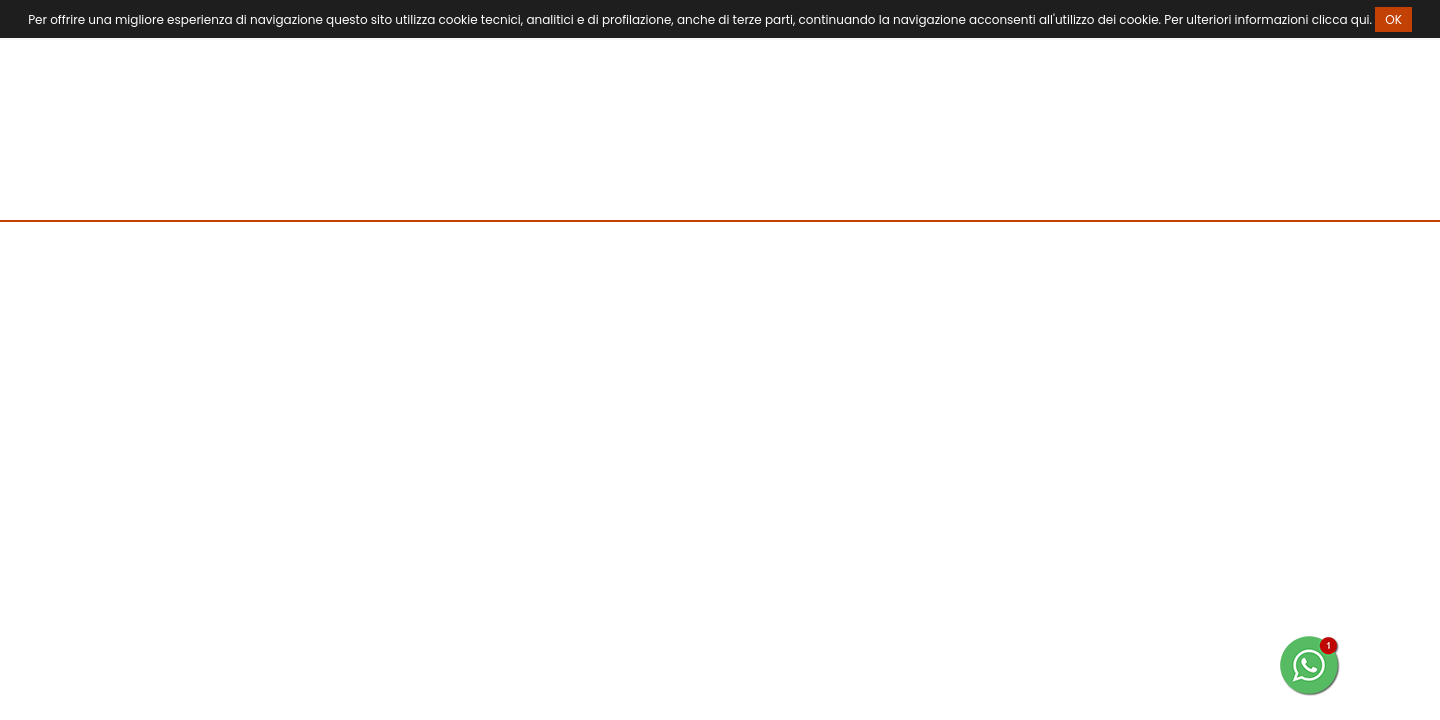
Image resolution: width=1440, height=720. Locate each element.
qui (1360, 19)
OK (1393, 19)
